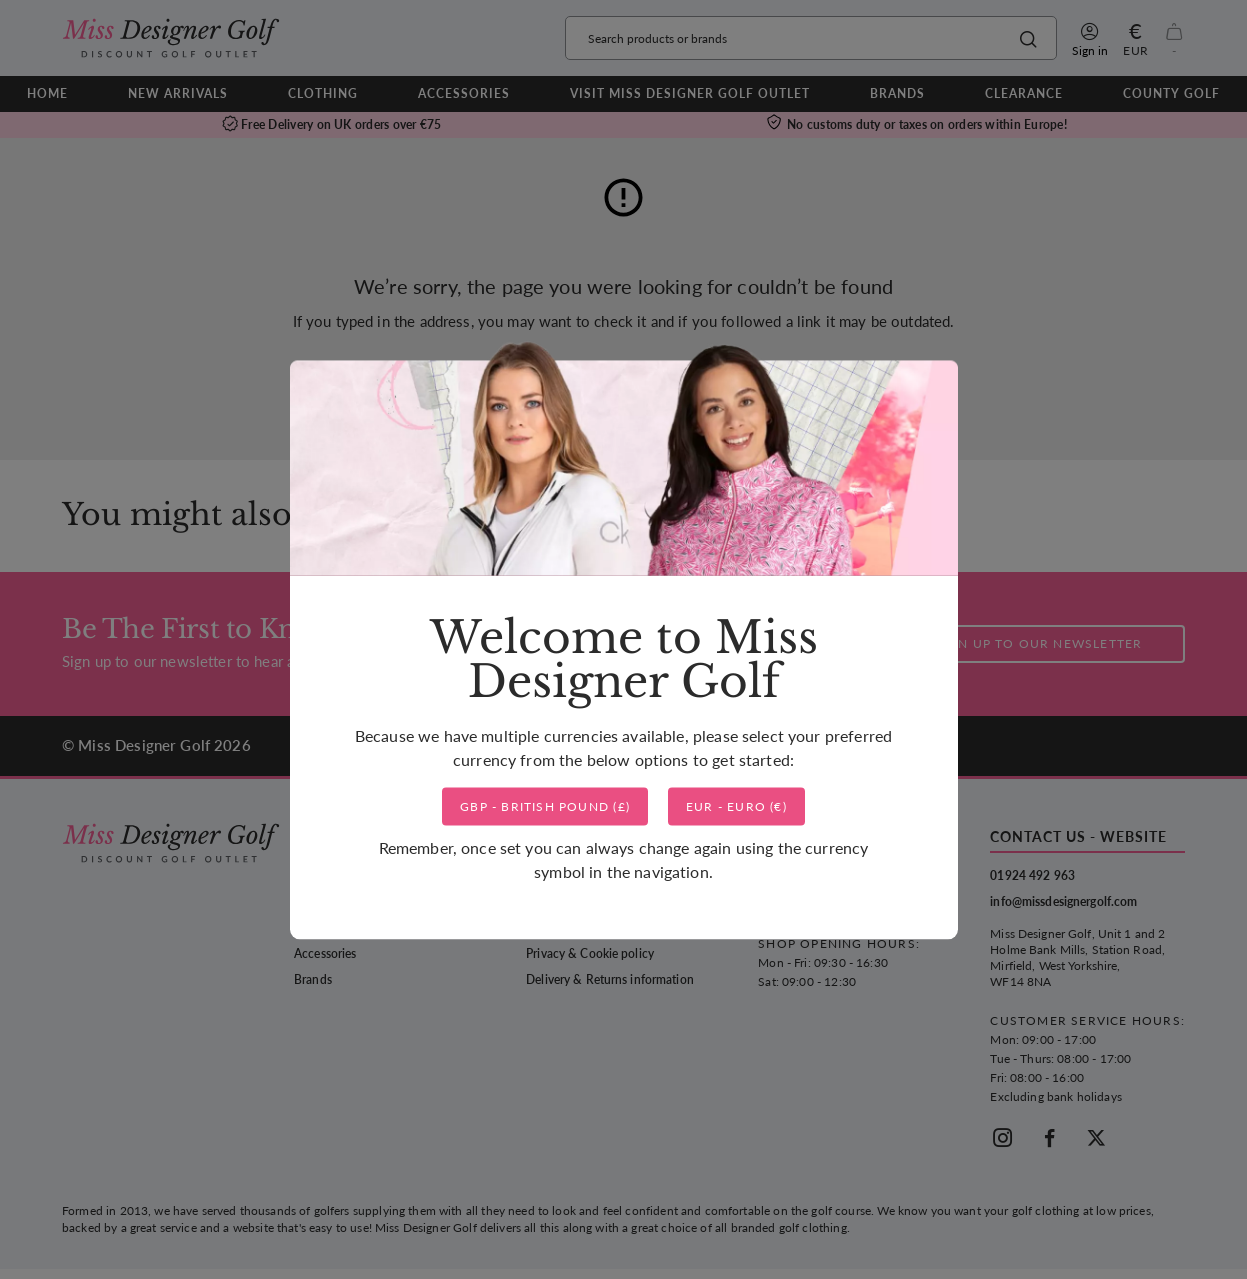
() (545, 806)
